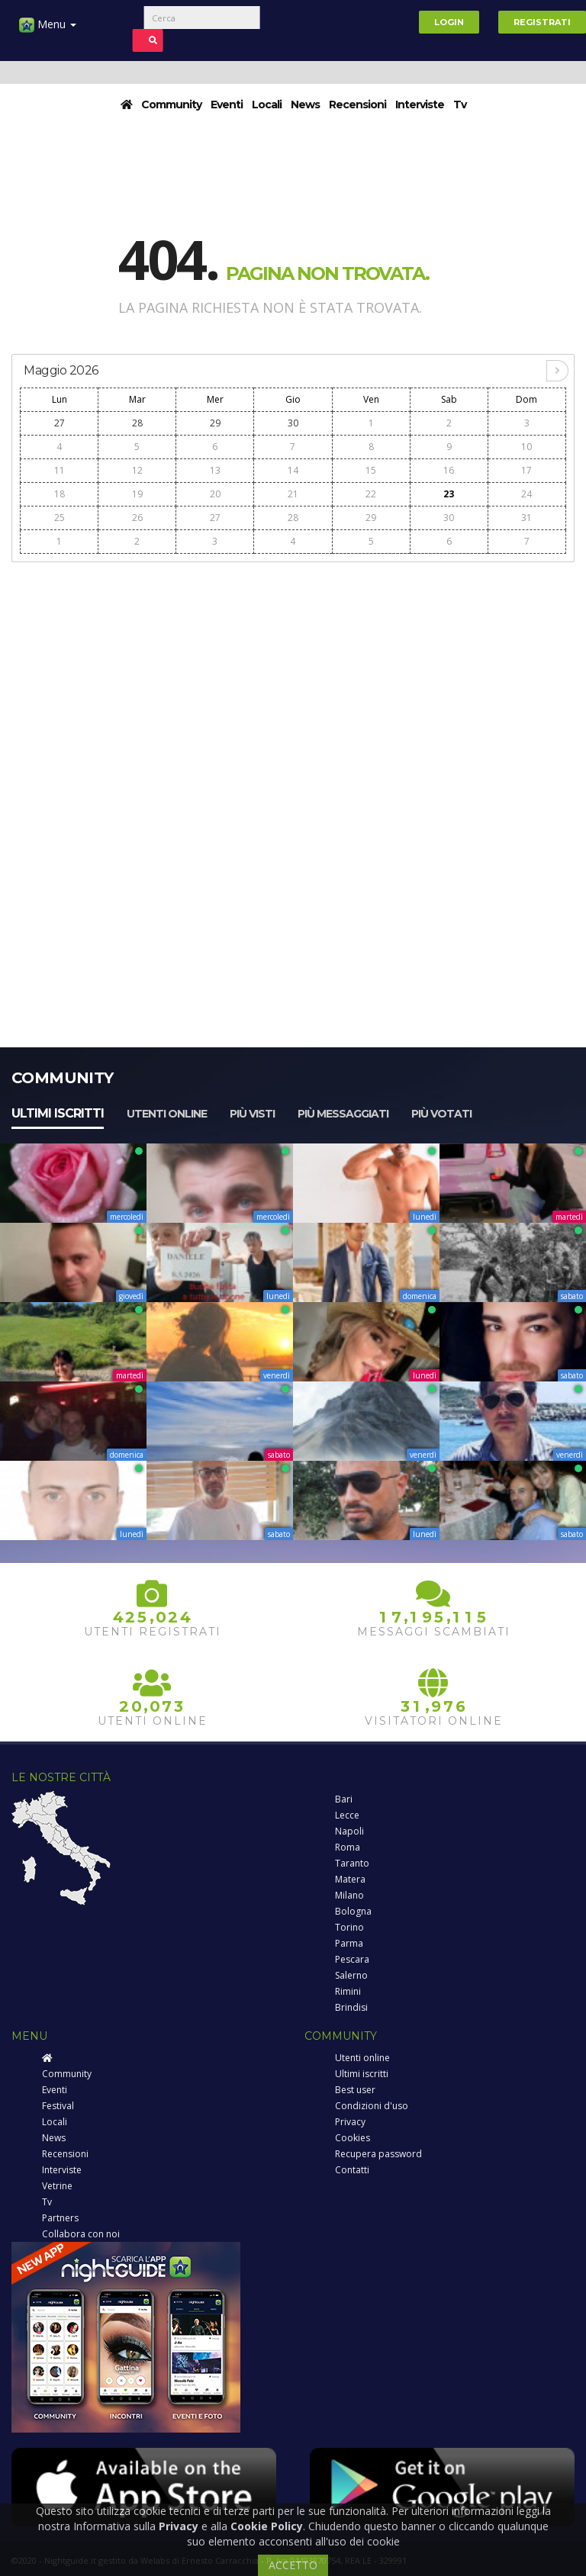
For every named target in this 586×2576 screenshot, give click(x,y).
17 (526, 470)
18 (59, 493)
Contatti (352, 2169)
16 (448, 470)
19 (137, 493)
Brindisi (351, 2007)
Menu (47, 30)
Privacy (350, 2121)
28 (137, 422)
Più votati (441, 1114)
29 (215, 422)
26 (137, 517)
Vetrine (57, 2185)
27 (59, 422)
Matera (350, 1879)
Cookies (352, 2137)
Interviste (419, 104)
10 (526, 446)
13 (215, 470)
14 (293, 470)
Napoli (349, 1831)
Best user (355, 2089)
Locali (267, 104)
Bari (344, 1799)
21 (293, 493)
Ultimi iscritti (57, 1113)
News (305, 104)
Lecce (347, 1815)
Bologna (353, 1911)
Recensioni (357, 104)
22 (370, 493)
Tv (459, 104)
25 (59, 517)
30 (293, 422)
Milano (349, 1895)
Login (449, 22)
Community (171, 104)
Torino (349, 1927)
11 (59, 470)
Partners (60, 2217)
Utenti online (167, 1114)
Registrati (542, 22)
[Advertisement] (293, 678)
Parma (349, 1943)
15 (370, 470)
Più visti (252, 1114)
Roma (347, 1847)
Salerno (351, 1975)
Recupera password (378, 2153)
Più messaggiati (343, 1114)
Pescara (352, 1959)
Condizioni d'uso (371, 2105)
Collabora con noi (81, 2233)
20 (215, 493)
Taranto (352, 1863)
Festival (58, 2105)
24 (526, 493)
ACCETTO (293, 2565)
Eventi (227, 104)
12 (137, 470)
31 (526, 517)
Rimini (348, 1991)
